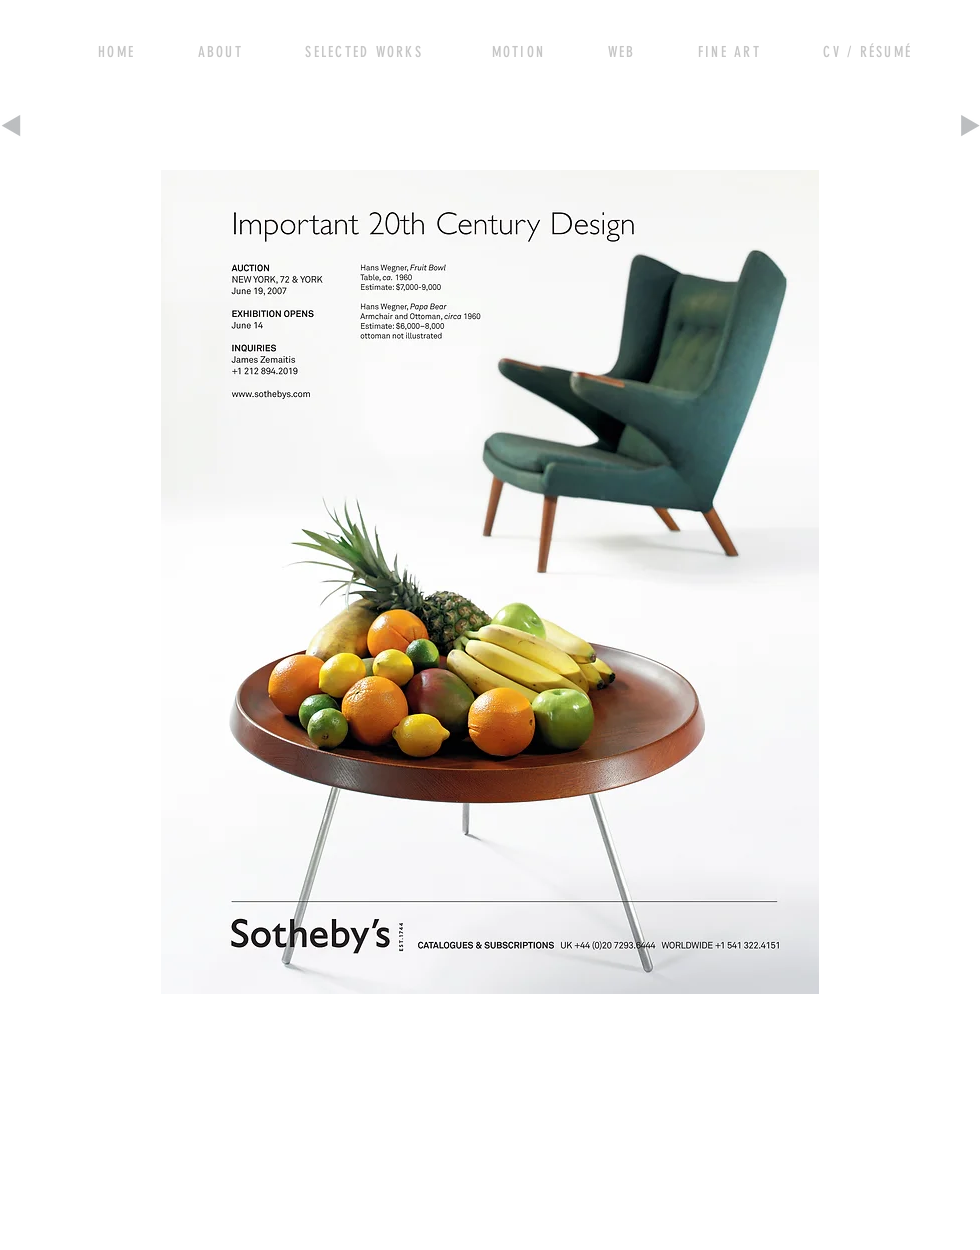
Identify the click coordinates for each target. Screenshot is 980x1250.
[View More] (229, 49)
